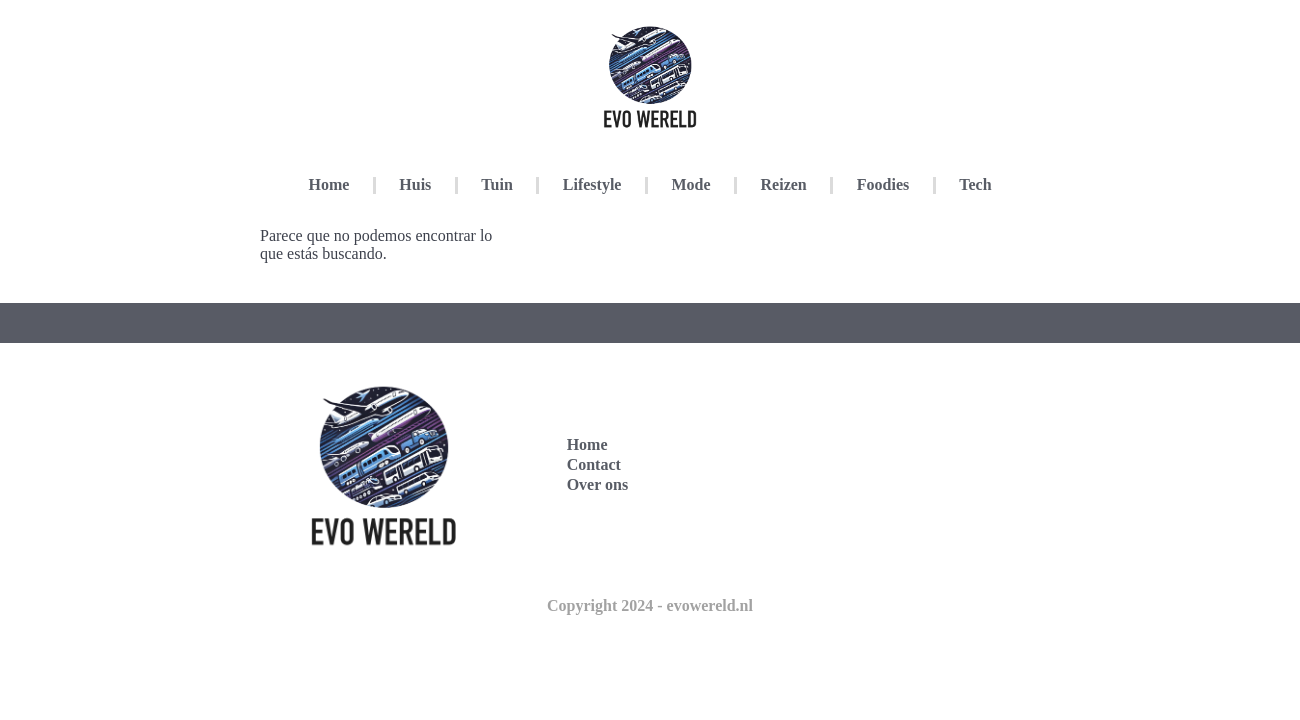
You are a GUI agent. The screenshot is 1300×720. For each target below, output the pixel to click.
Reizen (784, 184)
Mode (690, 184)
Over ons (597, 484)
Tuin (496, 184)
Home (328, 184)
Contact (594, 464)
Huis (415, 184)
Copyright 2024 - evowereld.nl (650, 605)
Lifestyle (592, 184)
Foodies (883, 184)
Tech (975, 184)
